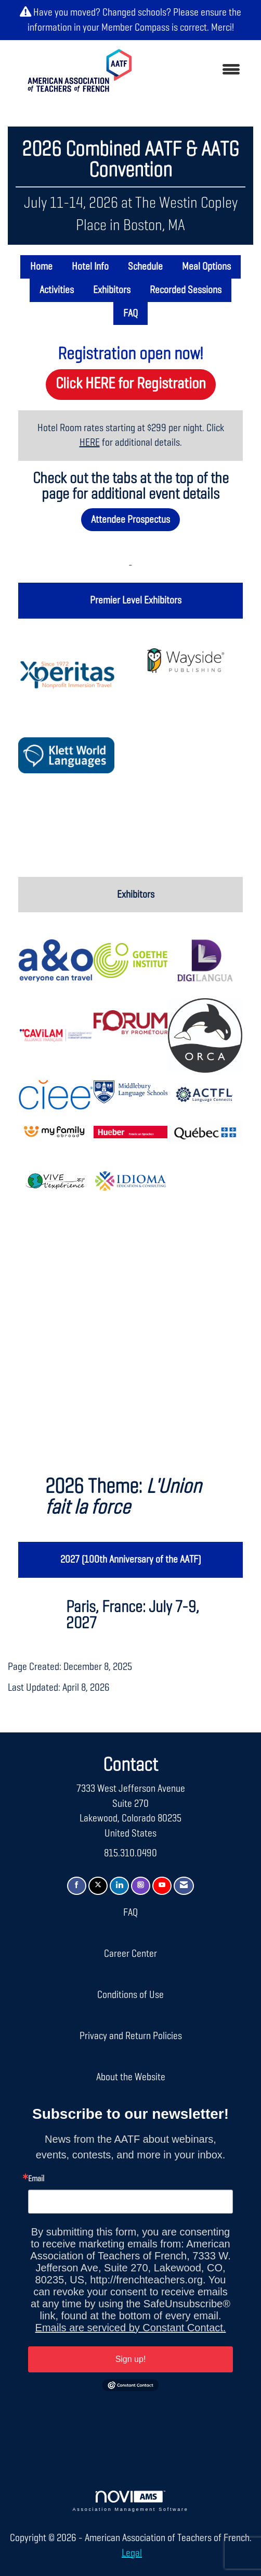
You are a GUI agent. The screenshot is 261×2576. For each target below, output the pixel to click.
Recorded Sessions (185, 290)
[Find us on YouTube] (162, 1886)
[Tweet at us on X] (98, 1886)
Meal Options (206, 266)
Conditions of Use (130, 1995)
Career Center (130, 1954)
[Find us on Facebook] (76, 1886)
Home (41, 266)
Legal (132, 2553)
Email (36, 2179)
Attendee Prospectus (130, 519)
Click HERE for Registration (131, 384)
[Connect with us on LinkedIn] (119, 1886)
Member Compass (135, 27)
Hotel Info (90, 266)
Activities (57, 290)
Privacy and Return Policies (131, 2036)
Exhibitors (111, 290)
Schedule (145, 266)
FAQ (130, 313)
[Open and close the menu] (197, 70)
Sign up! (130, 2359)
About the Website (130, 2077)
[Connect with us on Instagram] (140, 1886)
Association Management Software (131, 2501)
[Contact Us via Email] (184, 1886)
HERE (90, 442)
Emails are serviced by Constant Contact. (130, 2327)
